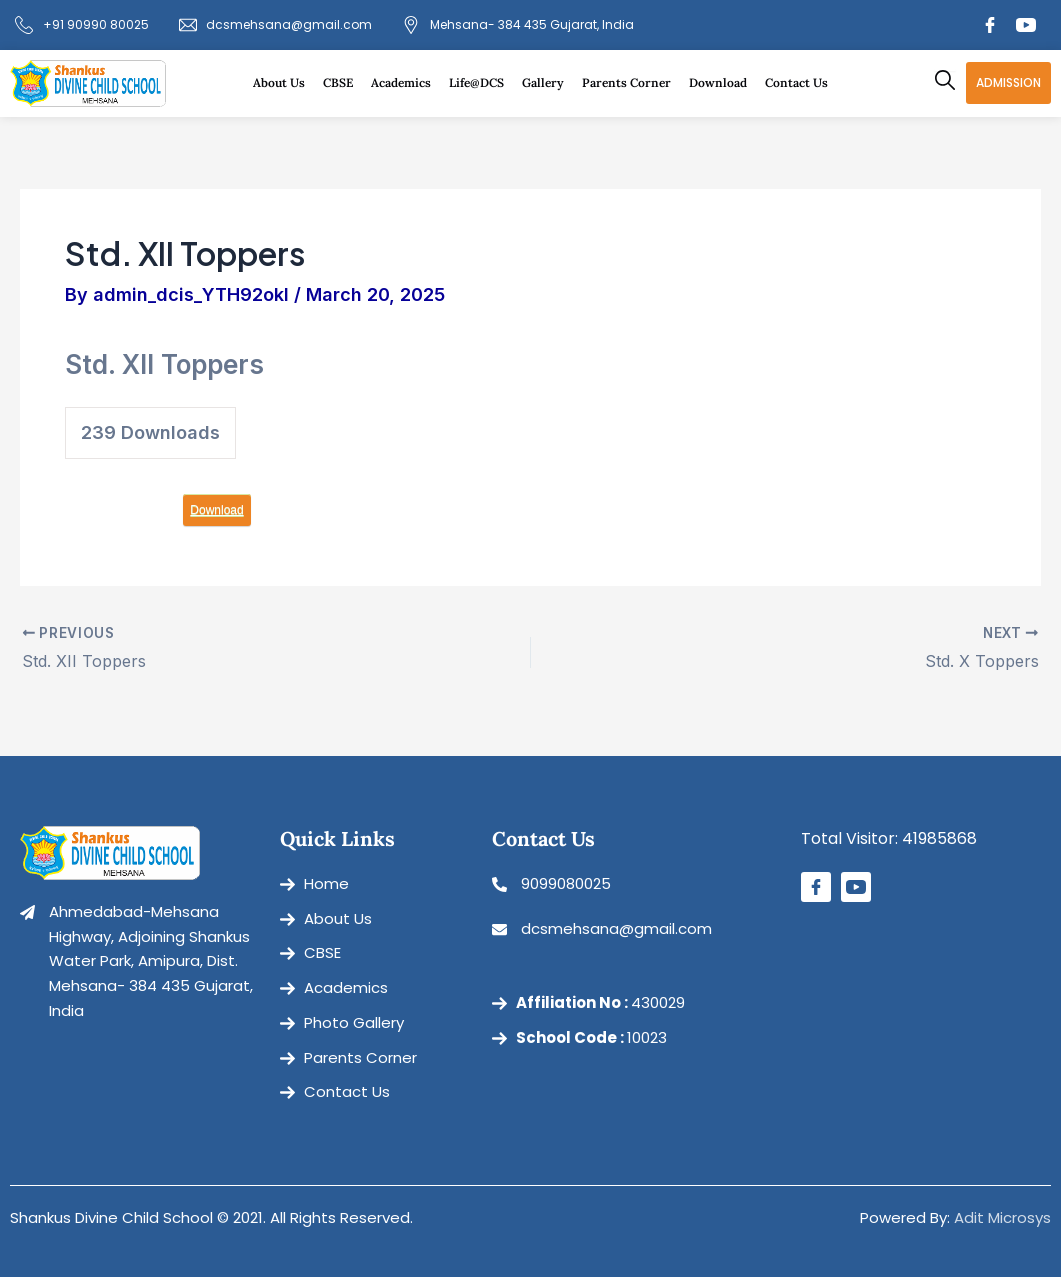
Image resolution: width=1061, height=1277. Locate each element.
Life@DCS (481, 83)
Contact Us (796, 82)
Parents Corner (631, 83)
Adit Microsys (1002, 1217)
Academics (406, 83)
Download (723, 83)
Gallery (548, 83)
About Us (284, 83)
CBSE (343, 83)
